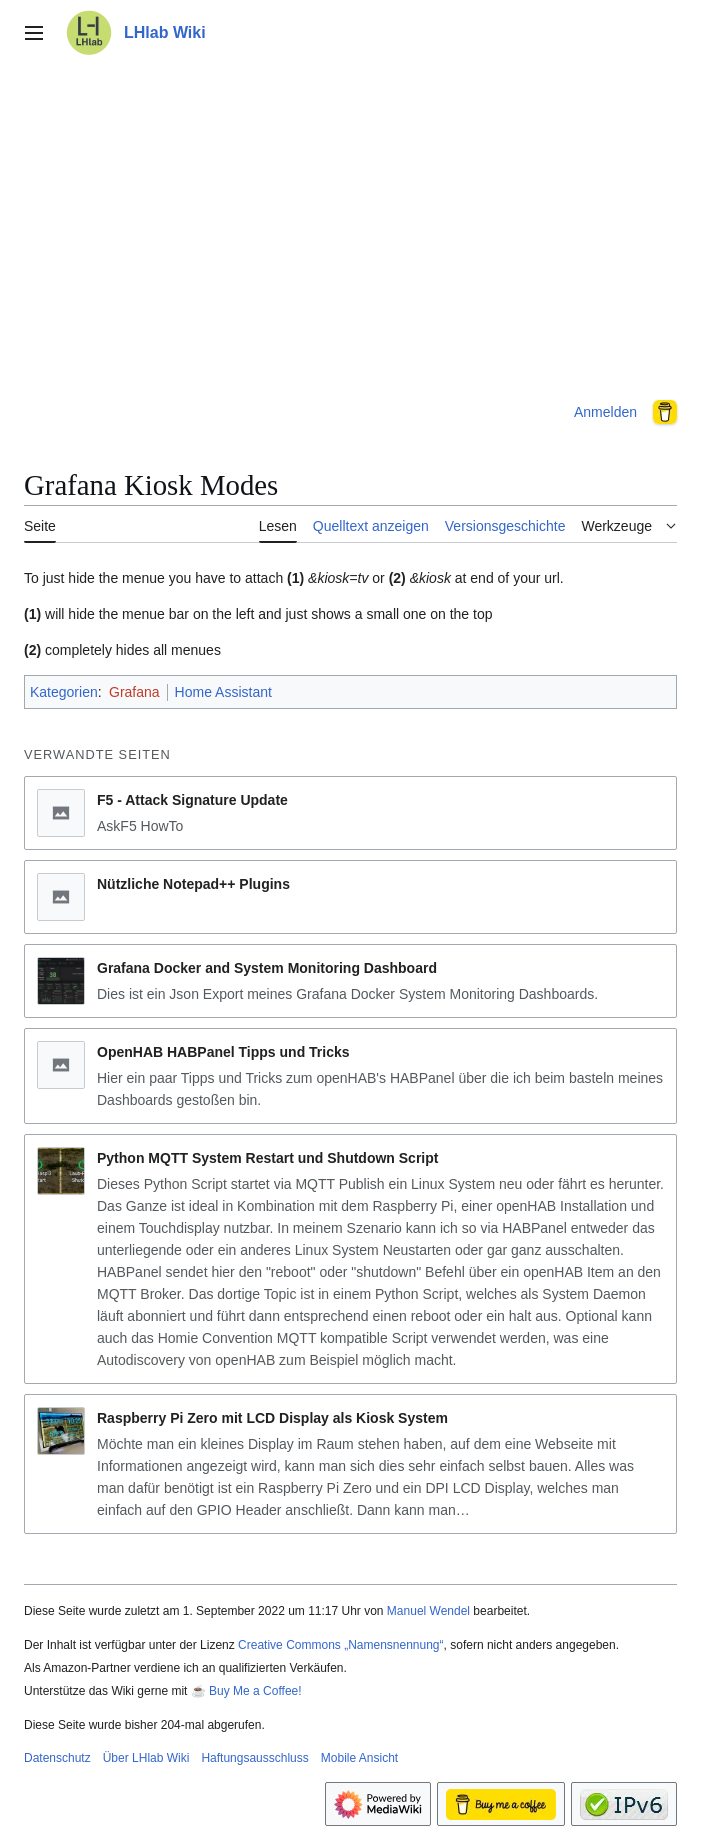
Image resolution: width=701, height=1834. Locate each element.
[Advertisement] (350, 224)
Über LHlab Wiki (146, 1758)
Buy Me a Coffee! (255, 1691)
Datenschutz (57, 1758)
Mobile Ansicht (359, 1758)
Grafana (134, 692)
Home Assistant (223, 692)
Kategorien (64, 692)
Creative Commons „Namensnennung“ (340, 1645)
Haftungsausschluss (254, 1758)
